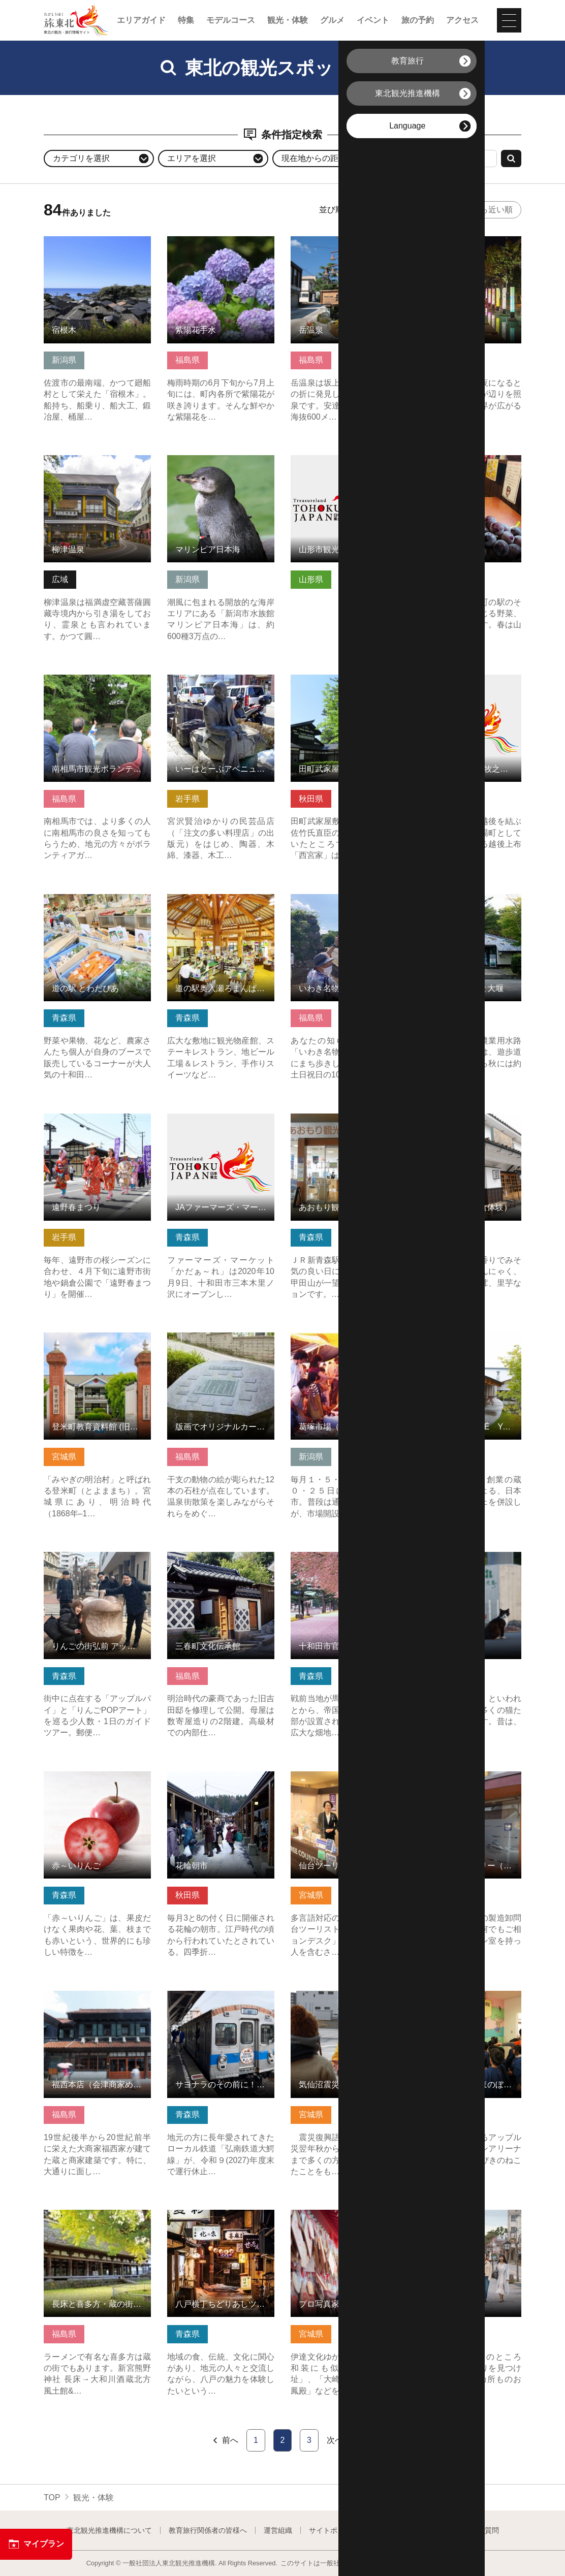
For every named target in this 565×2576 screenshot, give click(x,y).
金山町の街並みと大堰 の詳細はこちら (467, 904)
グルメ (332, 20)
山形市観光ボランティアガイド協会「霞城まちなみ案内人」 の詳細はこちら (344, 470)
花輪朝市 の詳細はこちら (213, 1776)
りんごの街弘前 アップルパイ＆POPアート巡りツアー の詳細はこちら (97, 1566)
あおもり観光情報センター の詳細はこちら (344, 1123)
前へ (224, 2440)
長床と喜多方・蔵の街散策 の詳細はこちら (97, 2219)
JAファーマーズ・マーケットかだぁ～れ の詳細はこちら (220, 1123)
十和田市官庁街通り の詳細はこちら (344, 1561)
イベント (373, 20)
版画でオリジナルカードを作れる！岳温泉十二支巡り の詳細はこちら (220, 1347)
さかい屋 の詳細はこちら (460, 460)
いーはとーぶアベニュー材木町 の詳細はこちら (220, 684)
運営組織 (278, 2530)
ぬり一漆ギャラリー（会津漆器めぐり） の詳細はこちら (467, 1781)
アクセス (462, 20)
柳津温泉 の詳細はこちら (89, 460)
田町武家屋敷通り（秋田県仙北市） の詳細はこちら (344, 684)
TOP (52, 2497)
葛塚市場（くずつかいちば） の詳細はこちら (344, 1342)
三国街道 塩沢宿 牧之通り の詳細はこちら (467, 684)
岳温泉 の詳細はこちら (332, 241)
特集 (186, 20)
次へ (340, 2440)
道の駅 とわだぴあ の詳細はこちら (97, 904)
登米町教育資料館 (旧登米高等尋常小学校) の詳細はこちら (97, 1347)
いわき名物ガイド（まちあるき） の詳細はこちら (344, 904)
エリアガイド (141, 20)
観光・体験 (287, 20)
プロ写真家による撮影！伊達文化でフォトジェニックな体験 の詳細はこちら (344, 2224)
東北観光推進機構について (109, 2530)
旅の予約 (417, 20)
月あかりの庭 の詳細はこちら (467, 246)
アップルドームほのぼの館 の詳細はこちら (467, 2000)
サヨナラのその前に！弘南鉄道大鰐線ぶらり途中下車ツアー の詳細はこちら (220, 2005)
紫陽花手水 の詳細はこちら (217, 241)
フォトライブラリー (407, 2530)
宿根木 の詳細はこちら (85, 241)
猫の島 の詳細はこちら (455, 1556)
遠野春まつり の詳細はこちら (97, 1123)
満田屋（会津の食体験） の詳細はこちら (467, 1123)
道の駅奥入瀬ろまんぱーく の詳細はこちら (220, 904)
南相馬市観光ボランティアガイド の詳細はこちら (97, 684)
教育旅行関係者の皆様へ (208, 2530)
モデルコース (230, 20)
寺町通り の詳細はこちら (460, 2214)
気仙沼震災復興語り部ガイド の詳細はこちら (344, 2000)
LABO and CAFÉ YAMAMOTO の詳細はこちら (467, 1342)
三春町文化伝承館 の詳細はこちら (220, 1561)
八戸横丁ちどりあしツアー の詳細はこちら (220, 2219)
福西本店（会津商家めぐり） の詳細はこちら (97, 2000)
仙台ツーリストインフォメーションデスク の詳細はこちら (344, 1786)
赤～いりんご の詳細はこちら (97, 1781)
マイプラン (36, 2544)
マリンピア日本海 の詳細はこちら (220, 465)
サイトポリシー (334, 2530)
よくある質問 (477, 2530)
